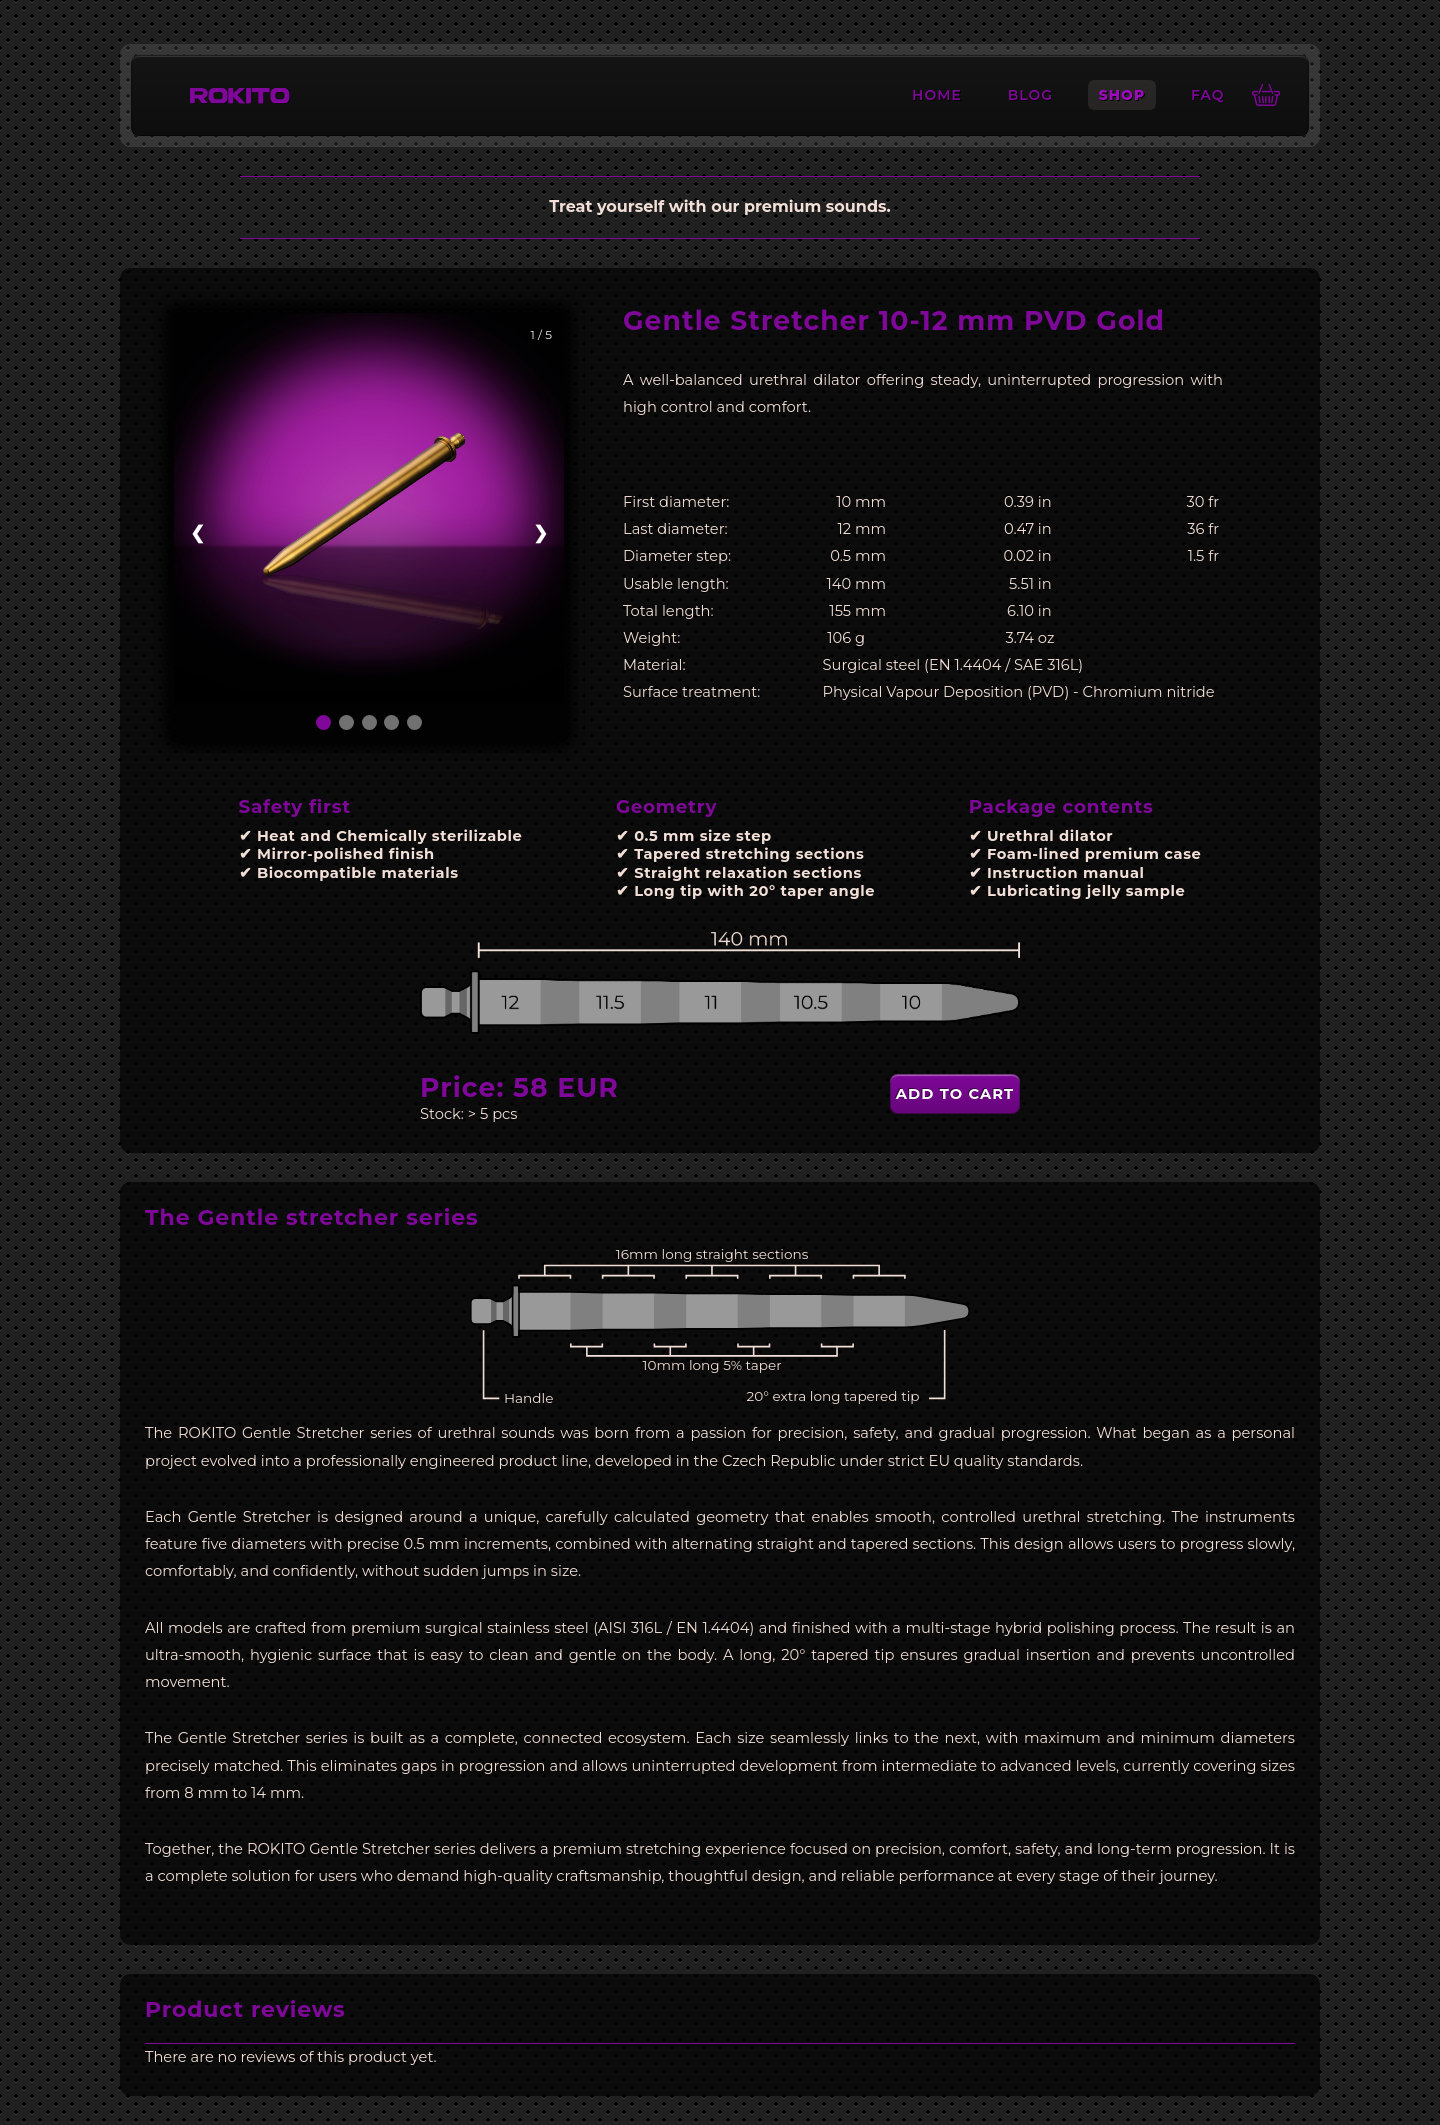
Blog (1030, 95)
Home (937, 95)
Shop (1122, 95)
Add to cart (955, 1094)
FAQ (1208, 95)
